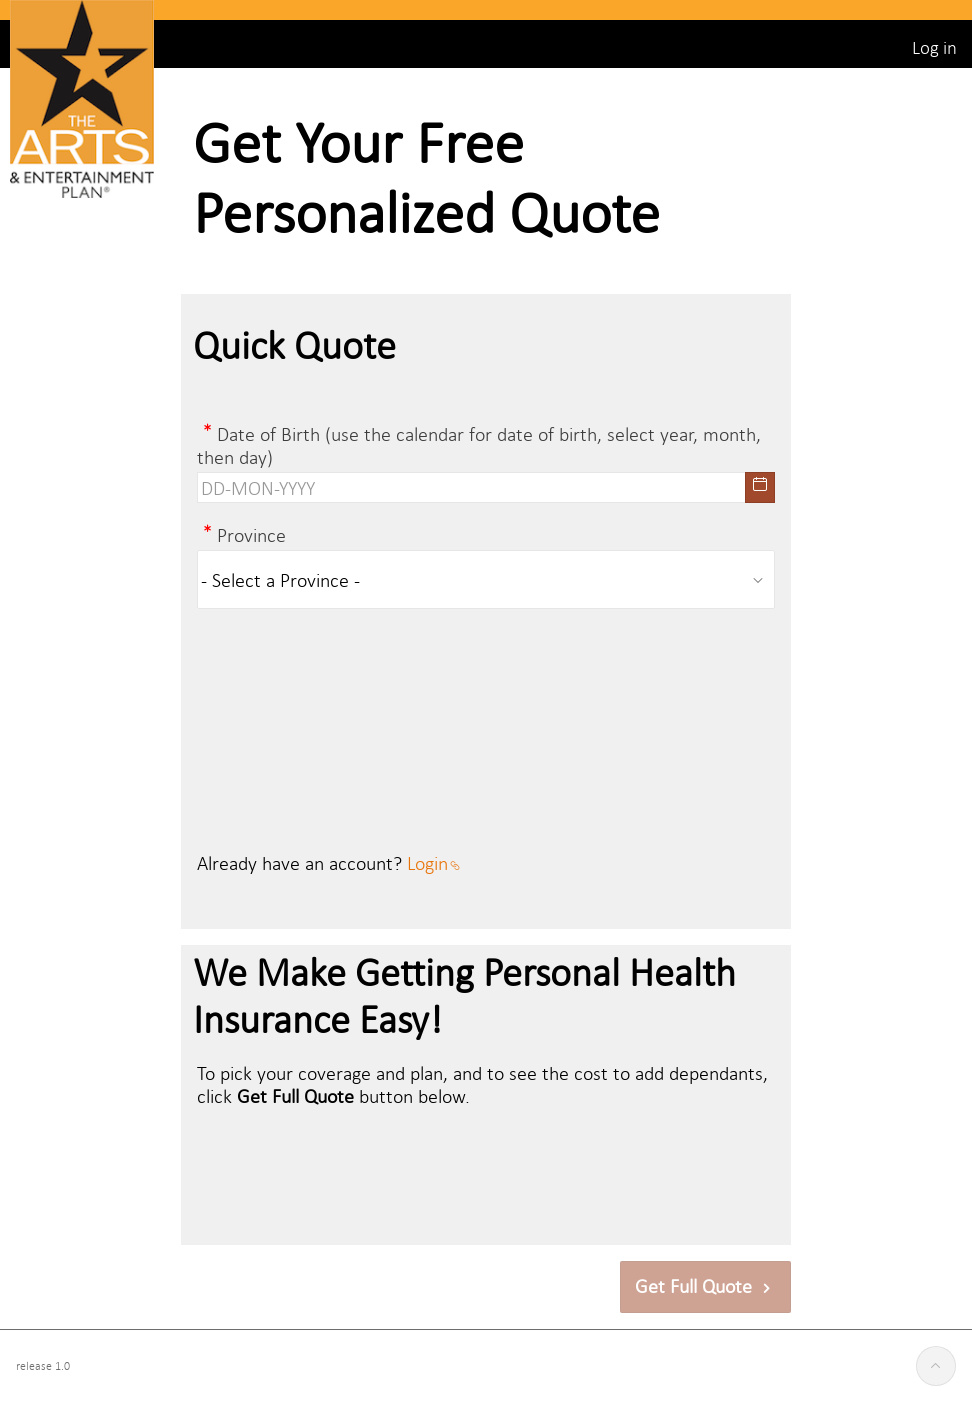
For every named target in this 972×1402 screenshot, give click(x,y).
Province (251, 534)
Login (433, 862)
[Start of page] (936, 1366)
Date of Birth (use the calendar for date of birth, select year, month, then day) (479, 445)
